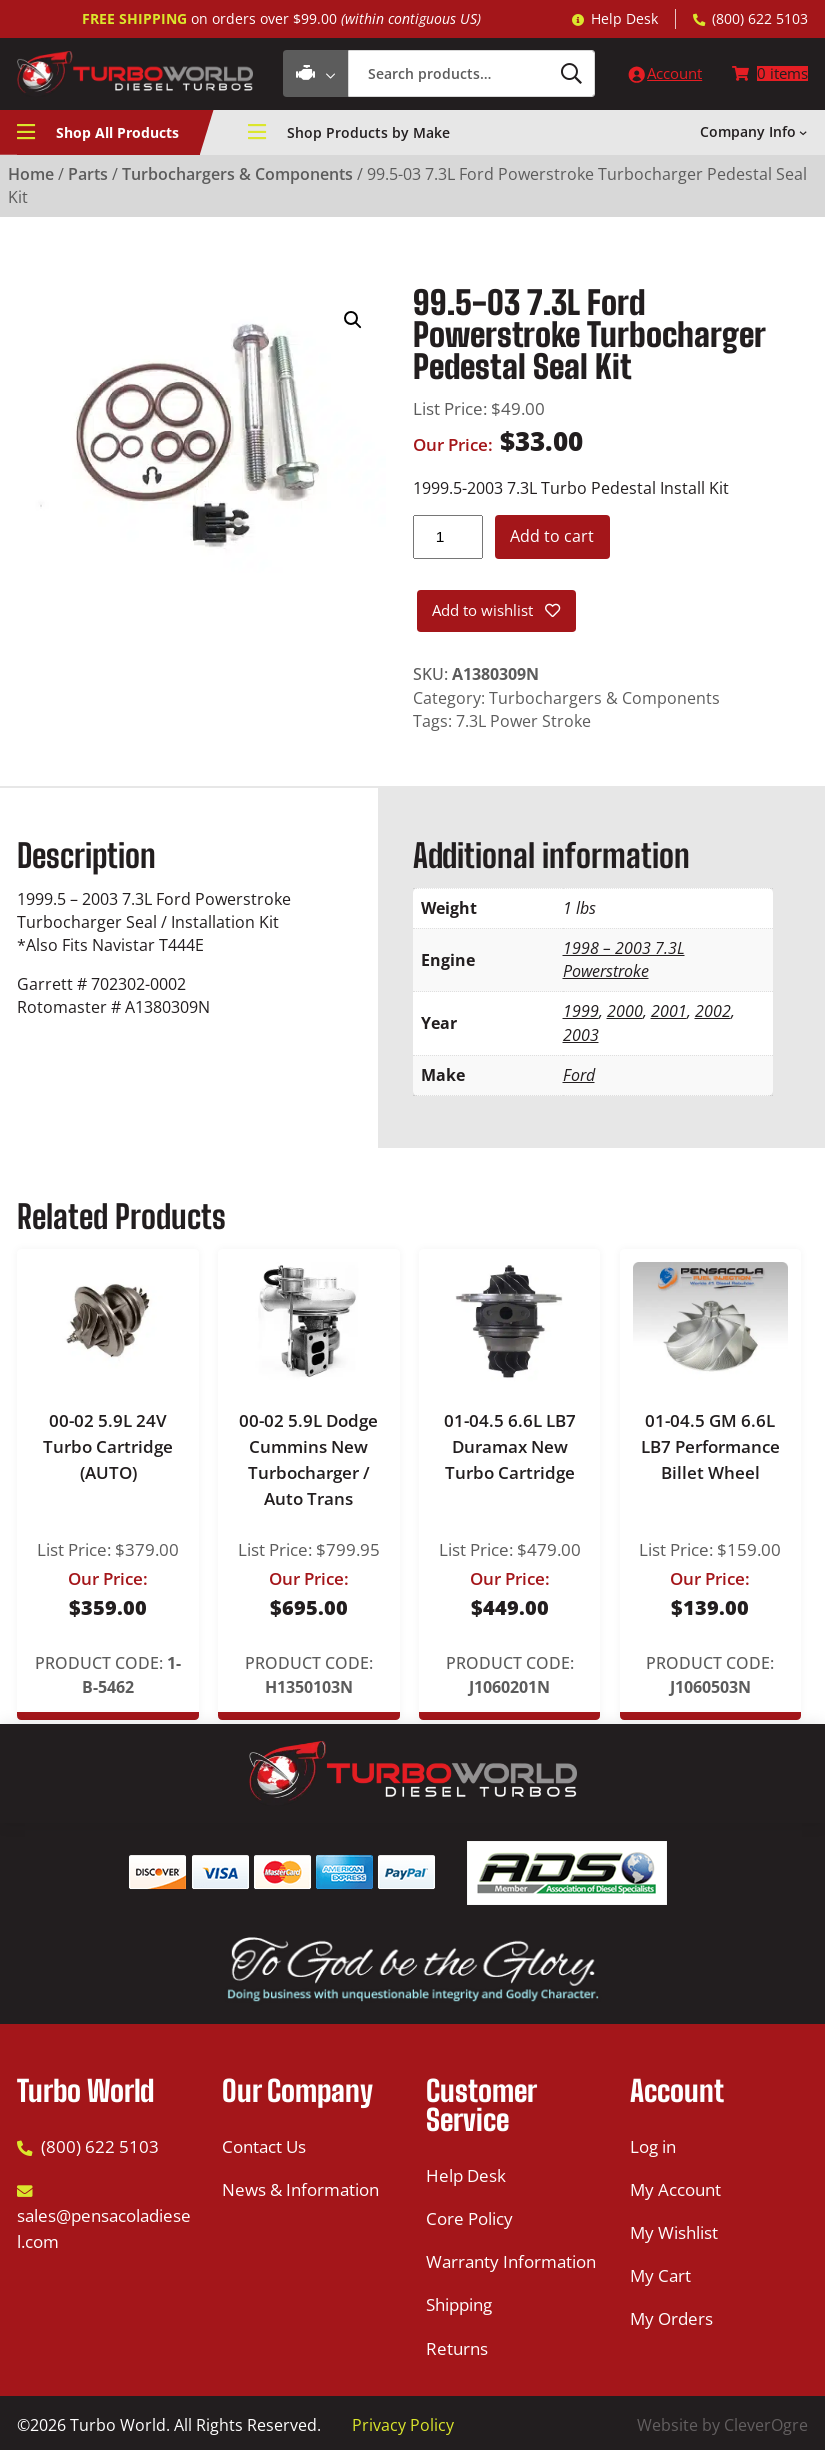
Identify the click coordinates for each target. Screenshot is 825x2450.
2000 (625, 1015)
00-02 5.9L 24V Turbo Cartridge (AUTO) (108, 1450)
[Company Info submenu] (803, 135)
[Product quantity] (448, 539)
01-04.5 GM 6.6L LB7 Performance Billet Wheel (710, 1450)
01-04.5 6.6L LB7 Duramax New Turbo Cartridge (510, 1450)
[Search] (551, 75)
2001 (669, 1015)
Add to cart (552, 539)
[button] (353, 323)
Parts (88, 177)
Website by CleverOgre (722, 2425)
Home (31, 177)
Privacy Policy (403, 2425)
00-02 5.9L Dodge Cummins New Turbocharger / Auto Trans (308, 1463)
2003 (581, 1039)
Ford (579, 1079)
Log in (653, 2146)
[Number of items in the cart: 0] (768, 76)
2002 (713, 1015)
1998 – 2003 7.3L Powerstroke (624, 963)
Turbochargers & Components (237, 177)
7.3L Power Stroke (523, 725)
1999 (581, 1015)
